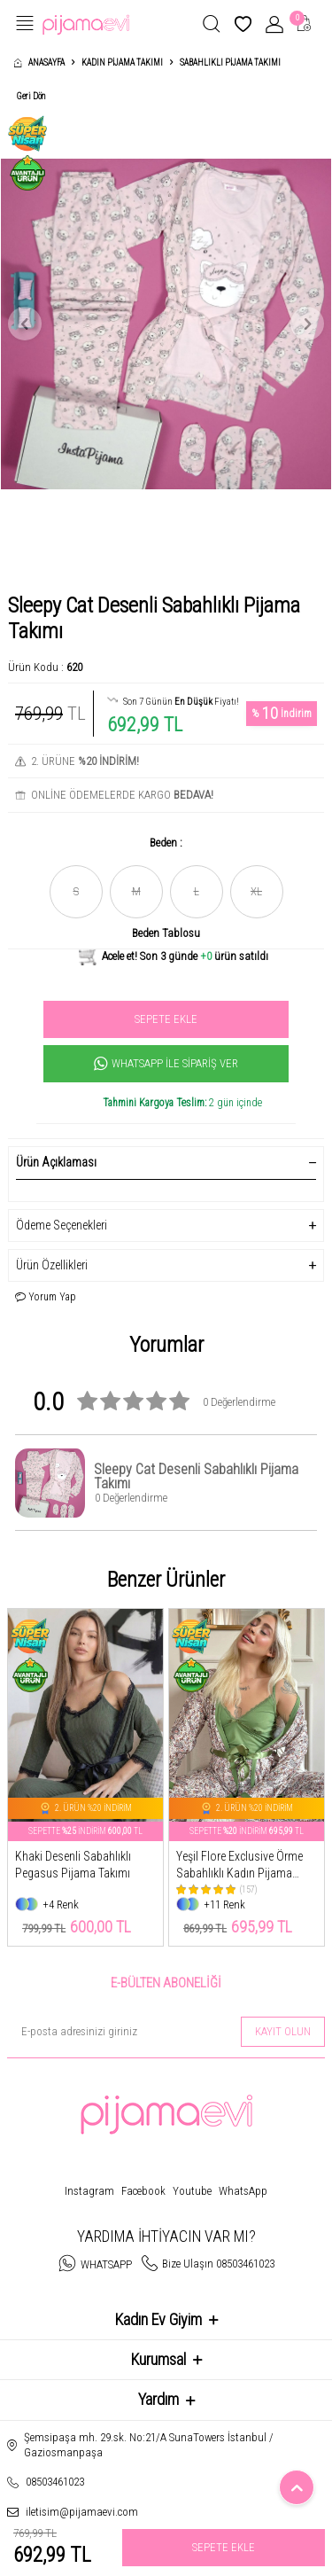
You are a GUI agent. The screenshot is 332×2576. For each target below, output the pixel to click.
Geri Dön (31, 96)
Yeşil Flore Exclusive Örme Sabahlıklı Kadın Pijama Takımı (239, 1865)
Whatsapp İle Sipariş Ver (166, 1064)
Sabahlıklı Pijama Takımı (230, 62)
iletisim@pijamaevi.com (82, 2511)
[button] (25, 323)
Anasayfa (39, 62)
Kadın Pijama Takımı (122, 62)
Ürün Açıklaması (166, 1162)
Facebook (143, 2190)
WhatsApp (243, 2190)
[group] (166, 323)
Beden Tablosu (166, 933)
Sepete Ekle (166, 1019)
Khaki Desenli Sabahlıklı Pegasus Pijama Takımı (73, 1864)
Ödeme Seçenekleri (166, 1225)
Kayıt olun (283, 2031)
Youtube (192, 2190)
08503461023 (55, 2481)
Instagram (89, 2190)
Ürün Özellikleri (166, 1265)
